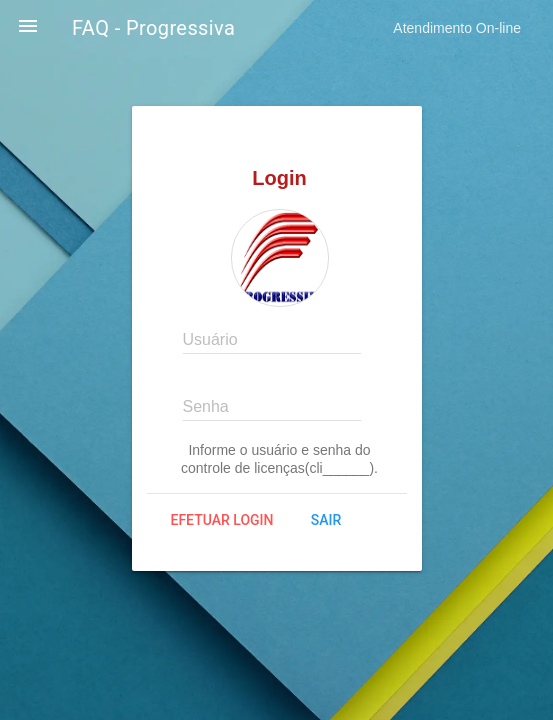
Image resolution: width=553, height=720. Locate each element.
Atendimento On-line (457, 28)
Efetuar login (222, 520)
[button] (28, 28)
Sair (326, 520)
